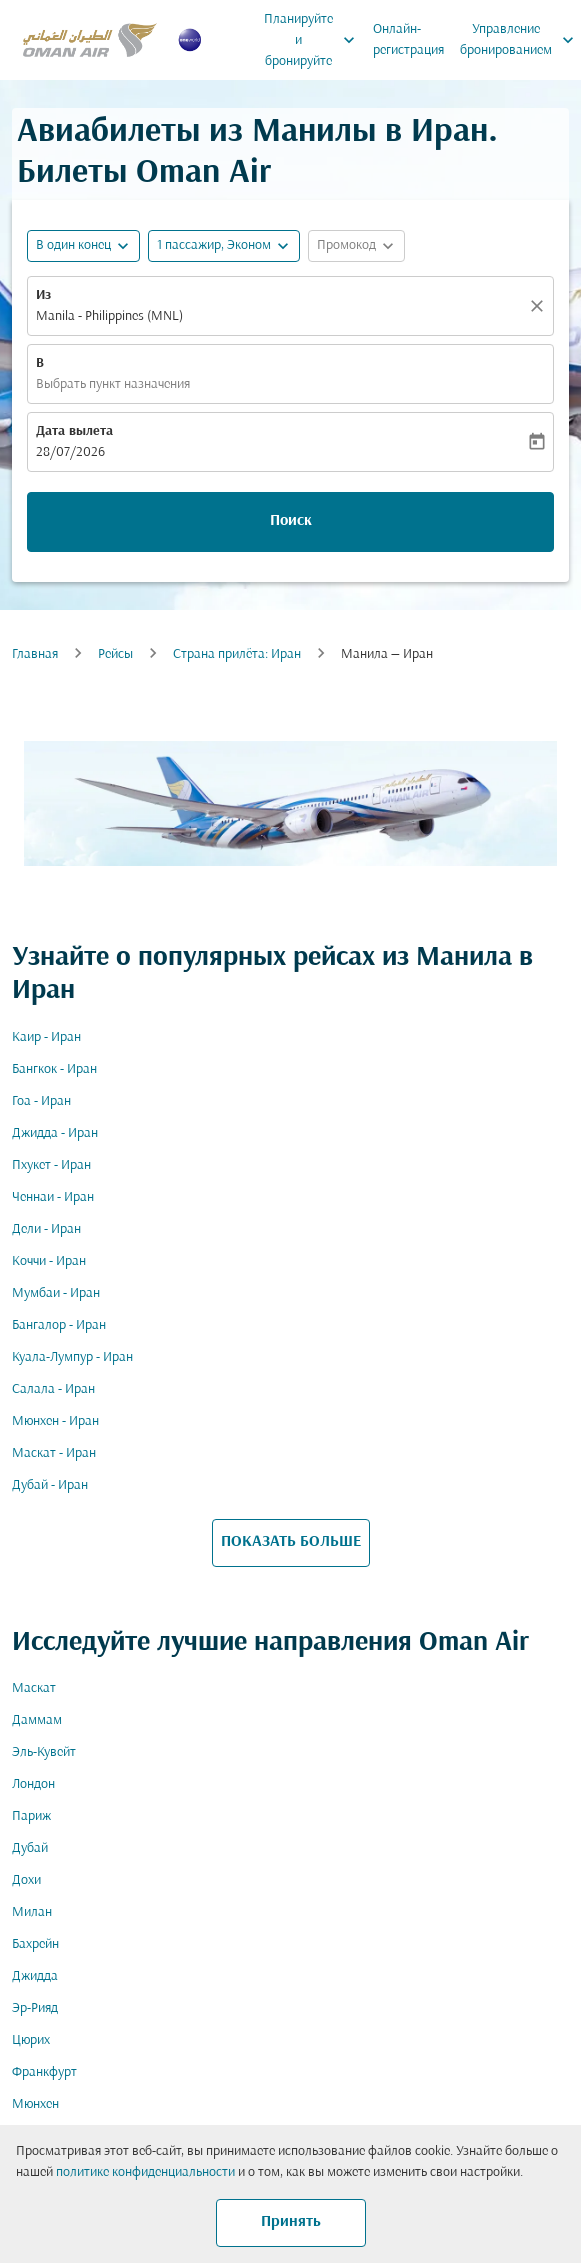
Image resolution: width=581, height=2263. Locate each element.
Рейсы (115, 654)
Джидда (35, 1976)
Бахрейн (35, 1944)
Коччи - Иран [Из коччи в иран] (49, 1261)
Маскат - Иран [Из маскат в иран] (54, 1453)
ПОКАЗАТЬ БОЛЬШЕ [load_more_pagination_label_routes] (291, 1542)
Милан (32, 1912)
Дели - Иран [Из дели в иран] (46, 1229)
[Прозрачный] (540, 306)
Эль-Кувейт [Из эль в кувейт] (44, 1752)
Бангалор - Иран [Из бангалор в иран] (59, 1325)
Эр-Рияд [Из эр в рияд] (35, 2008)
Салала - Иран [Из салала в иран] (53, 1389)
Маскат (34, 1688)
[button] (224, 246)
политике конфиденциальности (145, 2172)
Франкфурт (44, 2072)
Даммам (37, 1720)
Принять (291, 2222)
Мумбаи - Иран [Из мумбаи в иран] (56, 1293)
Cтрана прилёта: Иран (237, 654)
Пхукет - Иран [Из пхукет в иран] (51, 1165)
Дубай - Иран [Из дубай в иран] (50, 1485)
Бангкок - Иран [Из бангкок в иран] (54, 1069)
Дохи (26, 1880)
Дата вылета (74, 431)
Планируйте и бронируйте (314, 40)
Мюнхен (35, 2104)
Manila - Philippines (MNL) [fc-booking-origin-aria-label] (109, 316)
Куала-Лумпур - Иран (72, 1357)
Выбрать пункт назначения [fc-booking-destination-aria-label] (113, 384)
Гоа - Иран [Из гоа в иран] (41, 1101)
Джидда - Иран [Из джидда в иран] (55, 1133)
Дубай (30, 1848)
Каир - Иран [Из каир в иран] (46, 1037)
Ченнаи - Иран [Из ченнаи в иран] (53, 1197)
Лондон (33, 1784)
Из (43, 295)
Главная (35, 654)
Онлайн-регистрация (408, 40)
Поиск (291, 521)
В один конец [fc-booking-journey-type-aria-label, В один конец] (73, 245)
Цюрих (31, 2040)
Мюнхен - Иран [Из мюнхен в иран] (55, 1421)
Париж (31, 1816)
